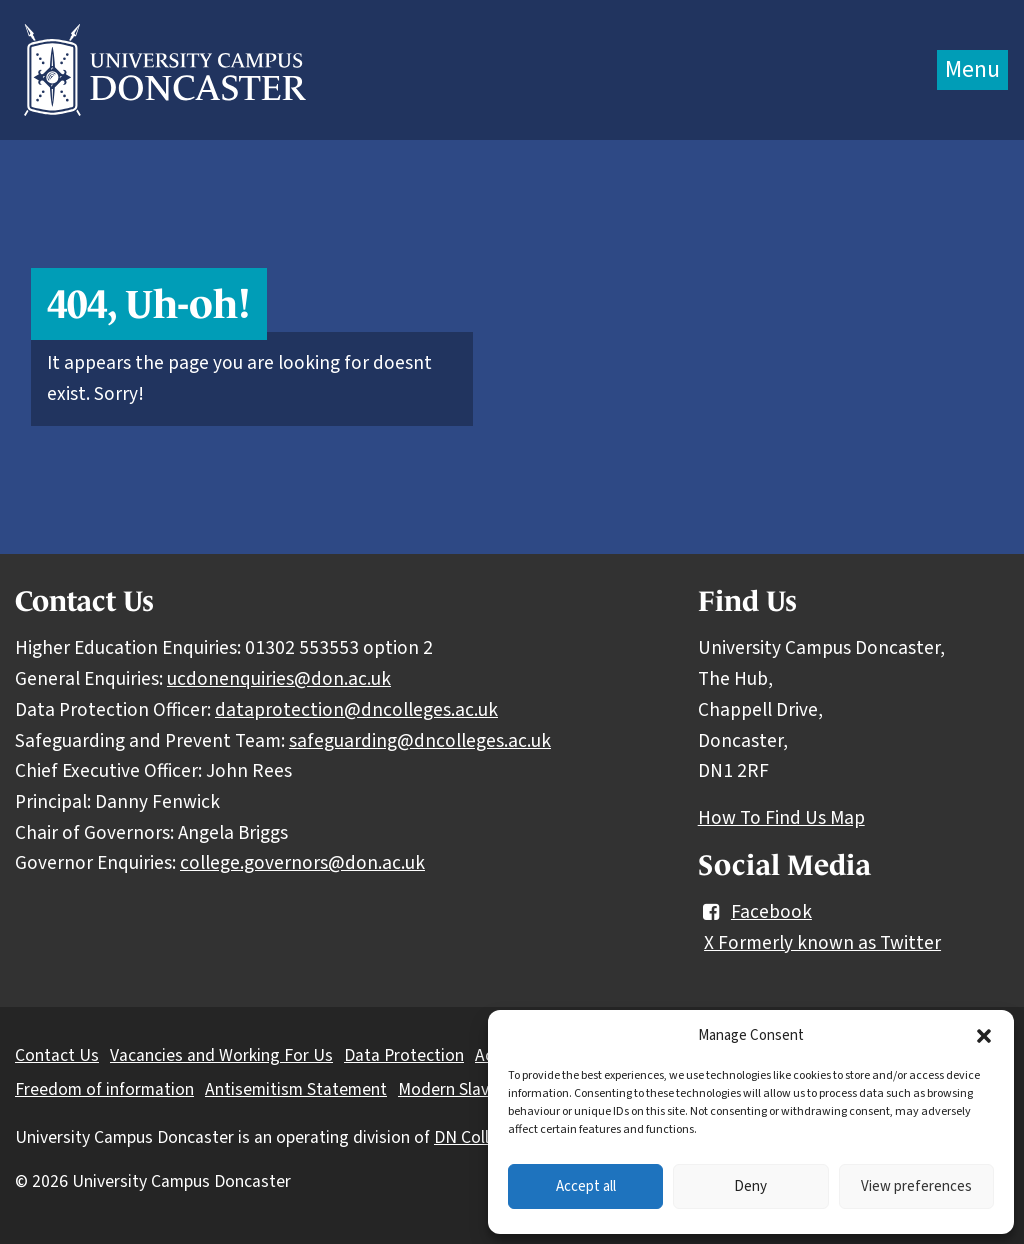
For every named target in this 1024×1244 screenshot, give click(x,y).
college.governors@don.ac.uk (302, 863)
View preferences (916, 1186)
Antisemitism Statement (296, 1089)
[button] (984, 1036)
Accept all (586, 1186)
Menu (972, 69)
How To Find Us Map (781, 818)
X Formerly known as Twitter (822, 943)
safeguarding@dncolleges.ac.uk (420, 741)
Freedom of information (104, 1089)
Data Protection (404, 1055)
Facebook (755, 912)
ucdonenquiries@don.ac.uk (279, 679)
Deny (750, 1186)
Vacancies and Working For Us (221, 1055)
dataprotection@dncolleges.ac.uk (356, 710)
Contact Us (57, 1055)
